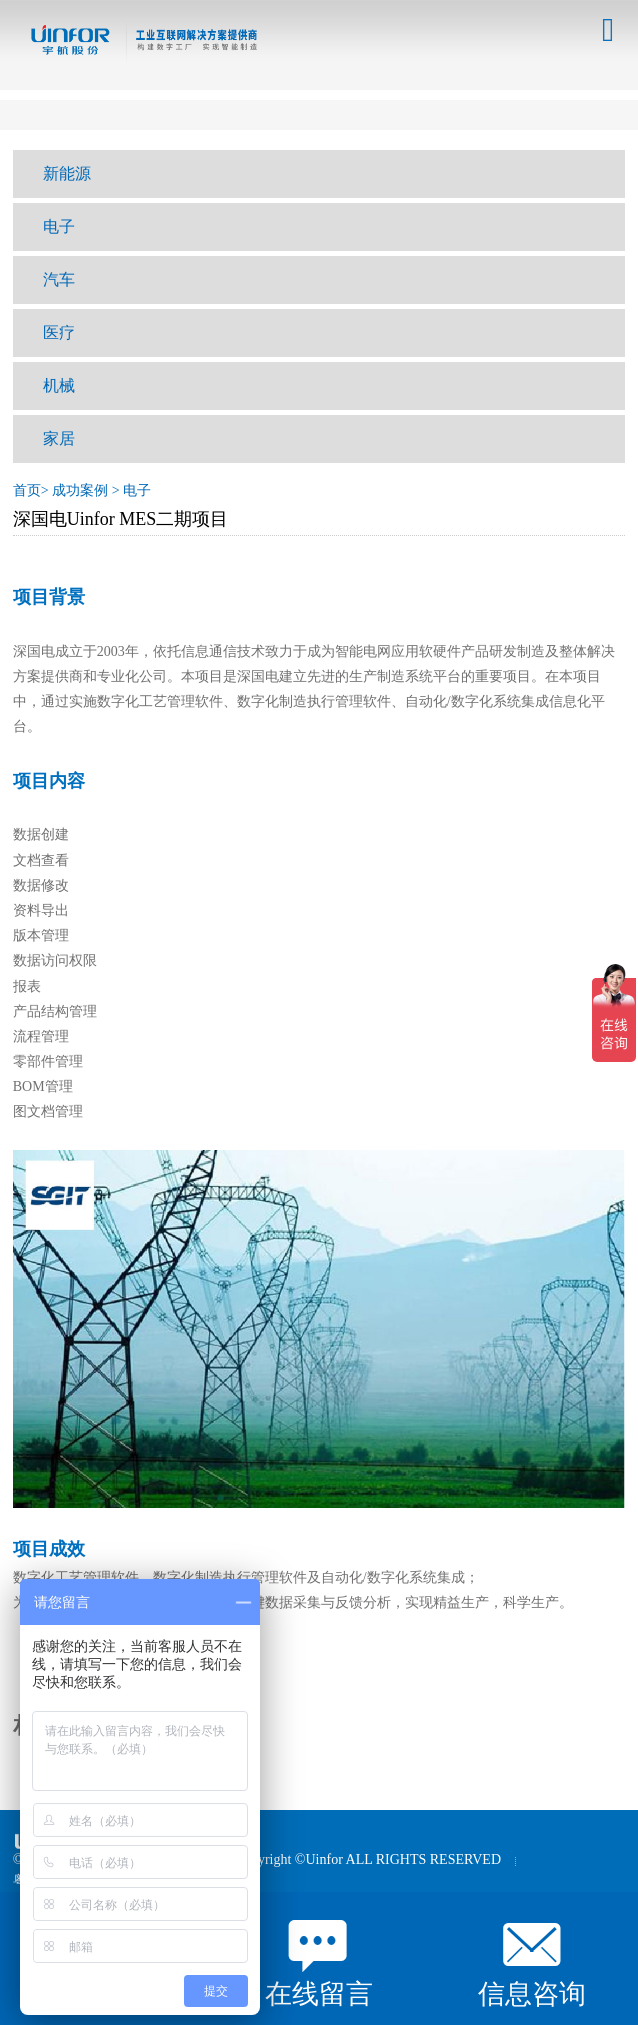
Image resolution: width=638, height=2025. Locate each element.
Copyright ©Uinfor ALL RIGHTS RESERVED (368, 1859)
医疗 (59, 332)
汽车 (59, 279)
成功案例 (80, 490)
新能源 (67, 173)
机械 (59, 385)
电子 (59, 226)
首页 (27, 490)
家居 (59, 438)
